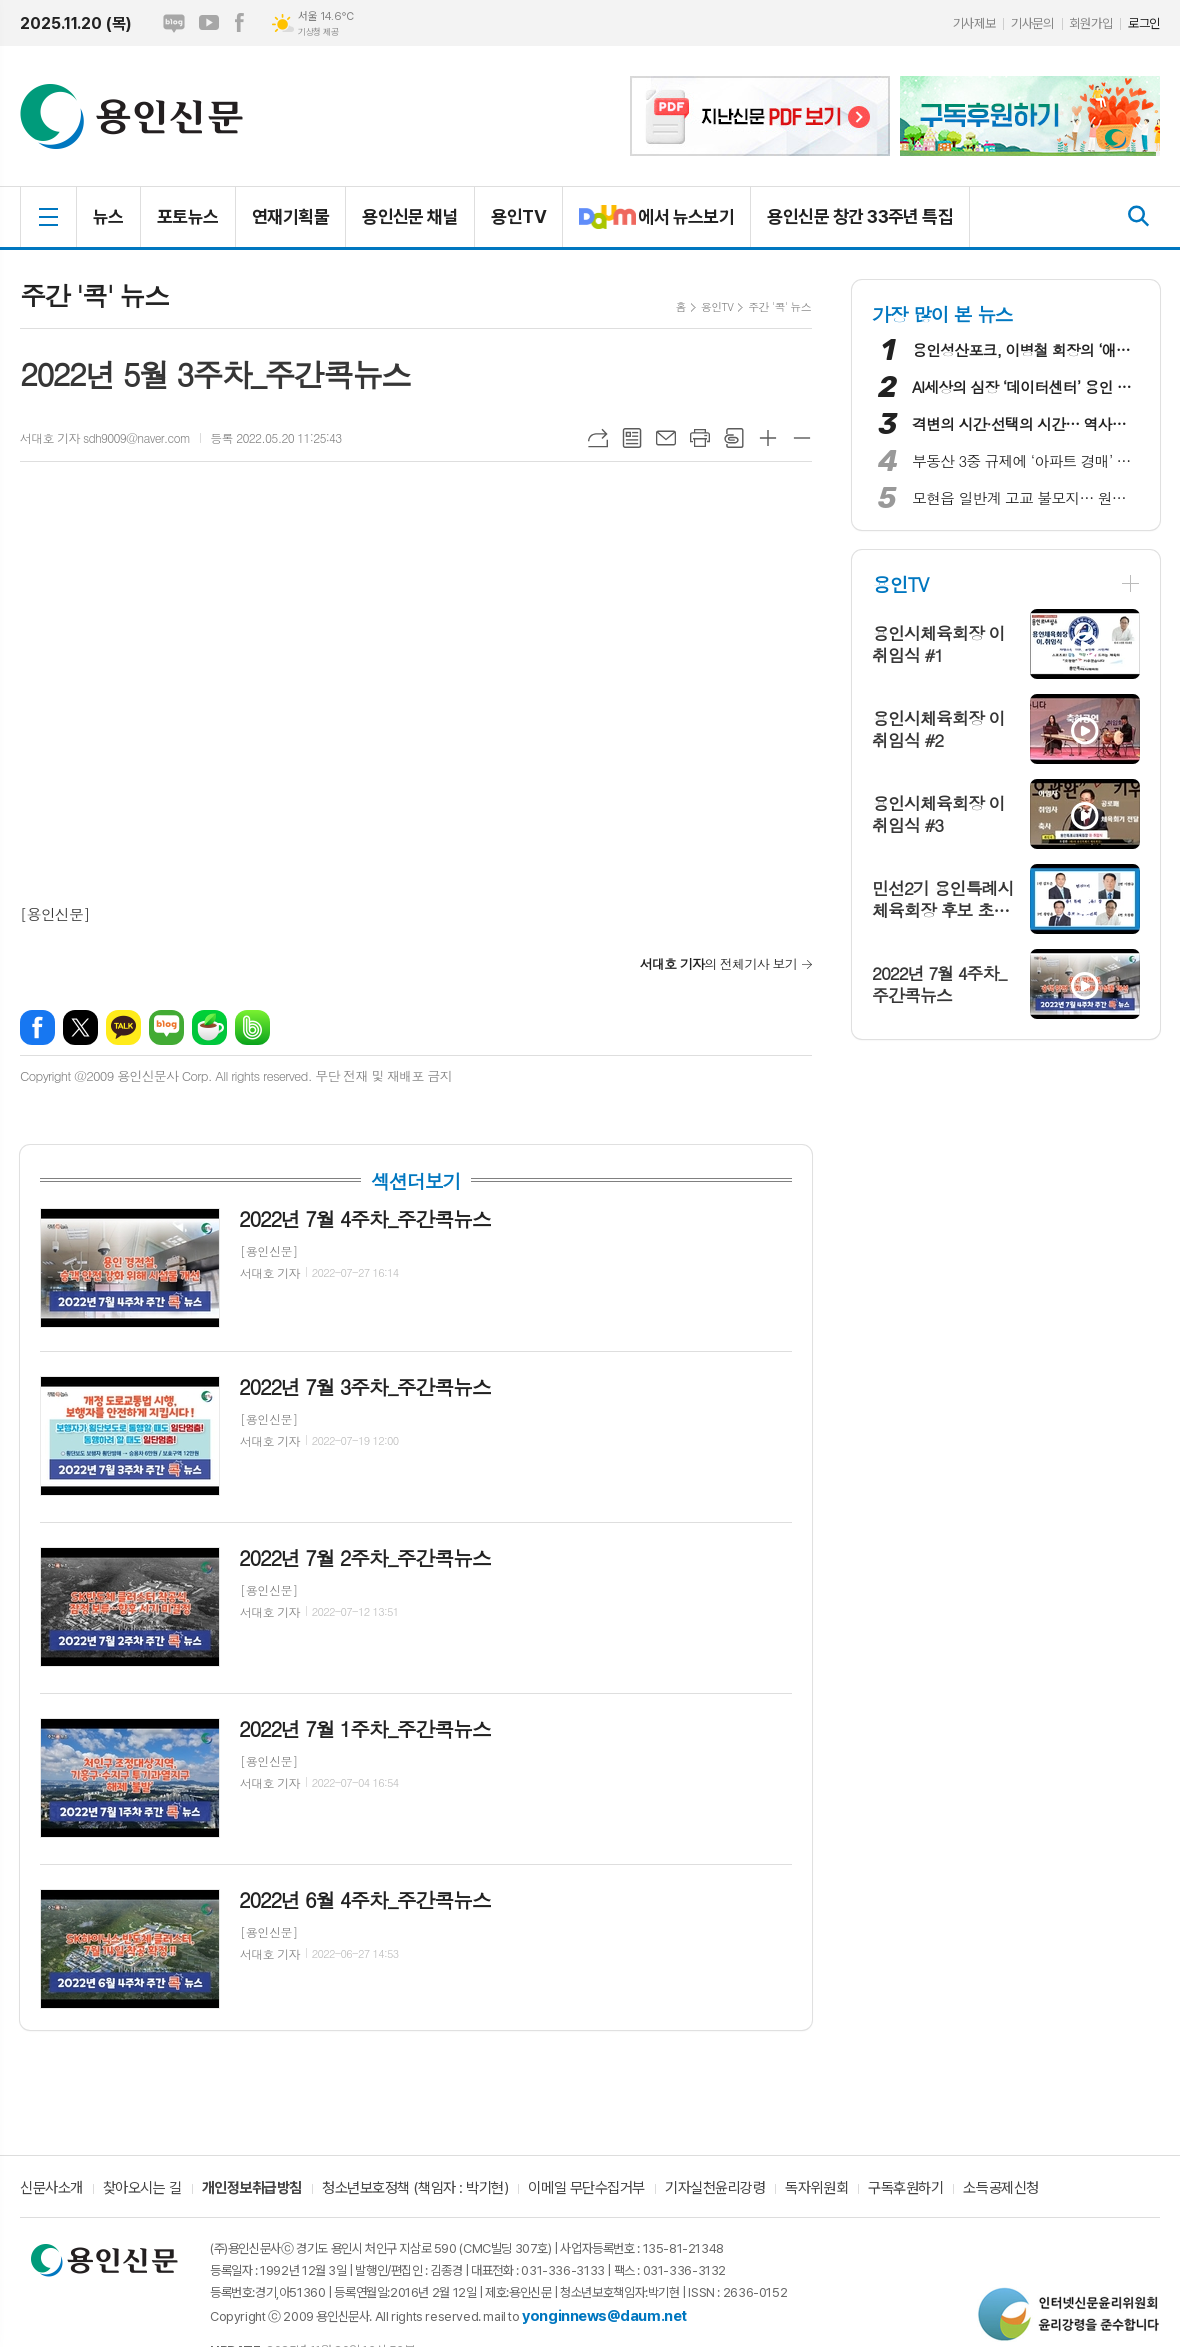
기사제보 (974, 23)
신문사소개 (51, 2189)
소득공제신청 (1000, 2189)
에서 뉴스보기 (648, 225)
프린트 (700, 438)
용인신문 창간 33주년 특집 (860, 216)
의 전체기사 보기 (718, 963)
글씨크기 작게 (802, 438)
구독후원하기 (905, 2189)
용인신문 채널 (410, 216)
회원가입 (1091, 23)
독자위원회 (816, 2189)
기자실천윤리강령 (715, 2189)
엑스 (80, 1027)
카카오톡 (123, 1027)
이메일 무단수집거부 (586, 2189)
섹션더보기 (415, 1181)
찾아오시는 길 (142, 2189)
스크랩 (734, 438)
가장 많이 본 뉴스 (942, 313)
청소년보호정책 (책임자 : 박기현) (415, 2189)
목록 (632, 438)
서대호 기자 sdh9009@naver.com (105, 437)
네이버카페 (209, 1027)
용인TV (518, 216)
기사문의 (1032, 23)
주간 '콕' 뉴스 (779, 306)
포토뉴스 (188, 216)
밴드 (252, 1027)
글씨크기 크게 (768, 438)
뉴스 (108, 216)
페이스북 (239, 23)
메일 (666, 438)
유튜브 (209, 23)
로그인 (1144, 23)
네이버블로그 (174, 23)
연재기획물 (290, 216)
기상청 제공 (318, 32)
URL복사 (598, 438)
